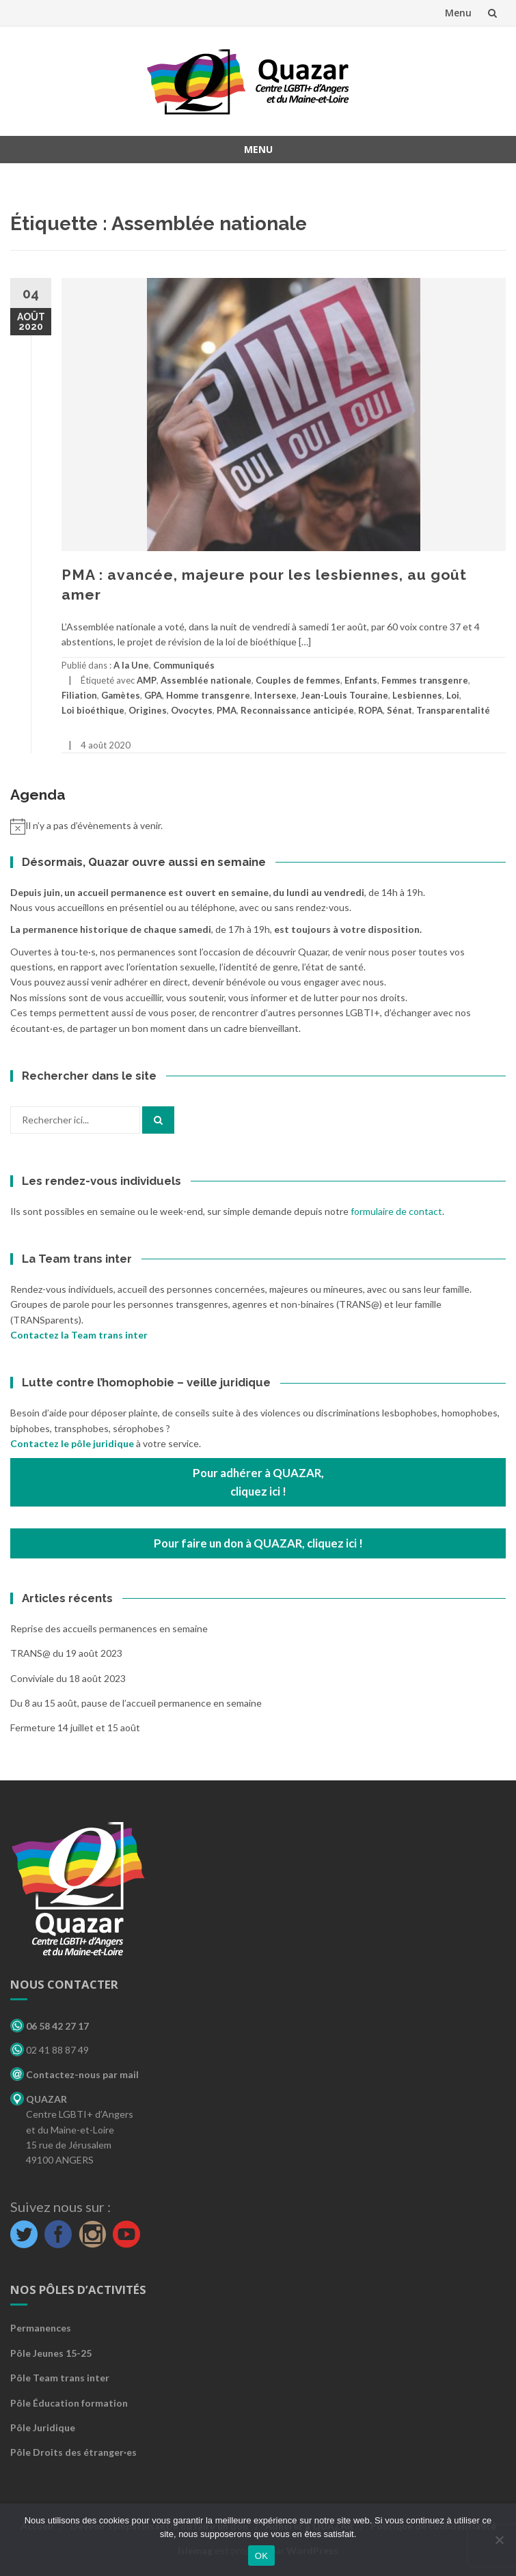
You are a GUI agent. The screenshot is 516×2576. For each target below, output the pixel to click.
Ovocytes (192, 710)
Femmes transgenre (424, 680)
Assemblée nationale (206, 680)
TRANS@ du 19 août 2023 (66, 1653)
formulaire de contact (396, 1211)
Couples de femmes (298, 680)
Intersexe (275, 695)
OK (261, 2556)
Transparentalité (453, 710)
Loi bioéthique (93, 710)
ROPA (370, 710)
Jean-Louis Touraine (344, 695)
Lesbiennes (417, 695)
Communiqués (184, 665)
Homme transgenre (208, 695)
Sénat (399, 710)
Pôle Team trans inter (59, 2377)
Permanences (40, 2328)
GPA (153, 695)
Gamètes (120, 695)
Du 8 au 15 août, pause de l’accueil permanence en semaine (136, 1703)
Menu (458, 12)
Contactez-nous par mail (74, 2074)
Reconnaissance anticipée (297, 710)
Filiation (79, 695)
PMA (226, 710)
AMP (147, 680)
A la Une (131, 665)
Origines (147, 710)
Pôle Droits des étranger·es (73, 2452)
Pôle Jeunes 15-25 (51, 2353)
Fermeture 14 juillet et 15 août (75, 1727)
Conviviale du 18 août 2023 (68, 1678)
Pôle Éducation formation (69, 2403)
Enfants (360, 680)
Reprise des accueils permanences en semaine (109, 1628)
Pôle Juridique (42, 2427)
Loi (452, 695)
